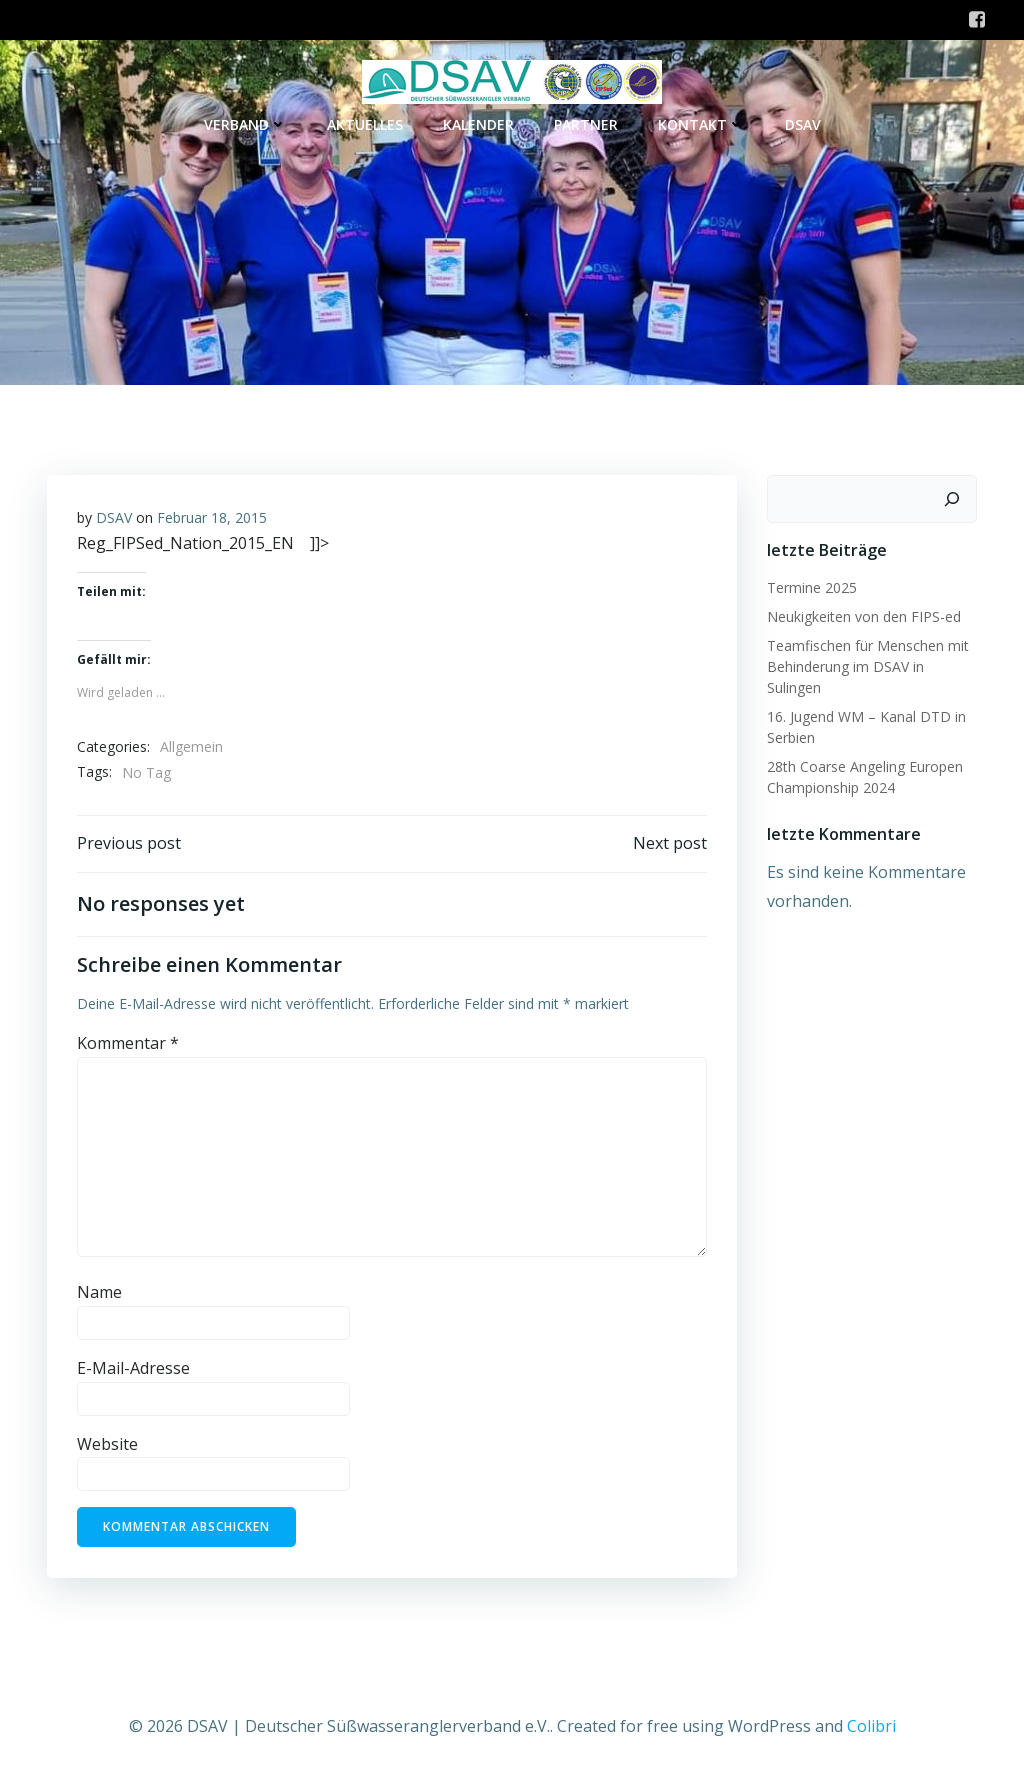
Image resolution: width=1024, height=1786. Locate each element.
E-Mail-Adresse (133, 1368)
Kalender (478, 124)
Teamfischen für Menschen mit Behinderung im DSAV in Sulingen (868, 666)
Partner (586, 124)
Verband (245, 124)
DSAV (803, 124)
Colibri (871, 1726)
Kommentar (128, 1043)
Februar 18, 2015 (212, 517)
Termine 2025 (812, 587)
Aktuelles (365, 124)
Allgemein (191, 746)
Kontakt (701, 124)
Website (107, 1444)
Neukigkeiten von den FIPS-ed (864, 616)
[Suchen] (952, 499)
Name (99, 1292)
